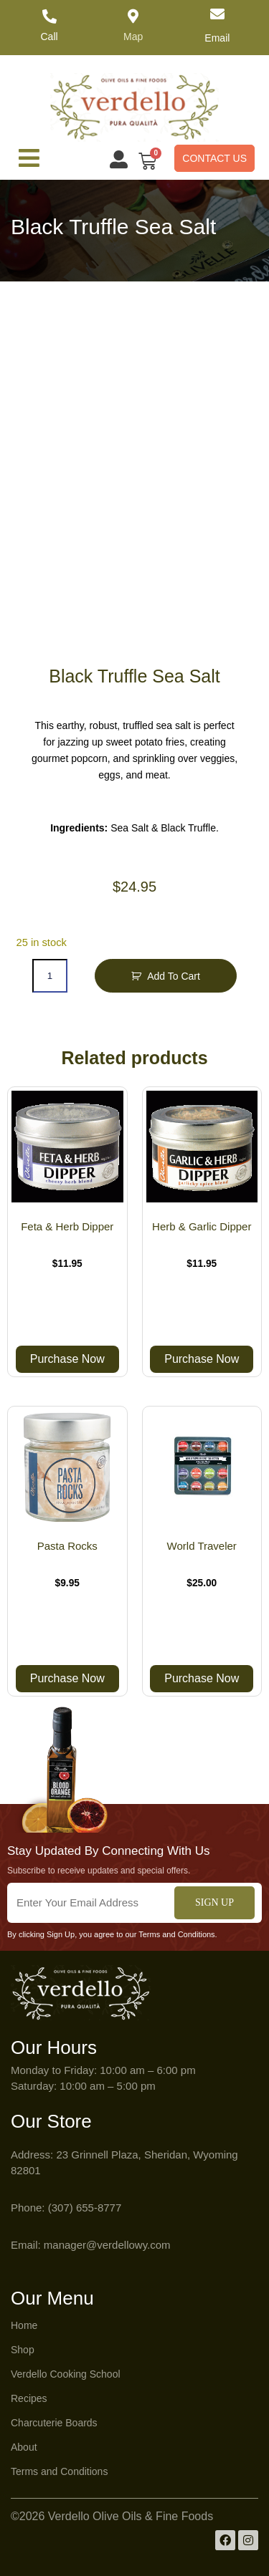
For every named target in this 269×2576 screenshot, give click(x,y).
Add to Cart (173, 976)
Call (49, 36)
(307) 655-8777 (85, 2207)
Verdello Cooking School (66, 2374)
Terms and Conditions (59, 2471)
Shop (22, 2349)
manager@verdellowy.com (107, 2245)
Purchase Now (67, 1359)
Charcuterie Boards (54, 2422)
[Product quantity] (49, 976)
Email (217, 38)
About (24, 2447)
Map (133, 36)
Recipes (29, 2398)
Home (24, 2325)
